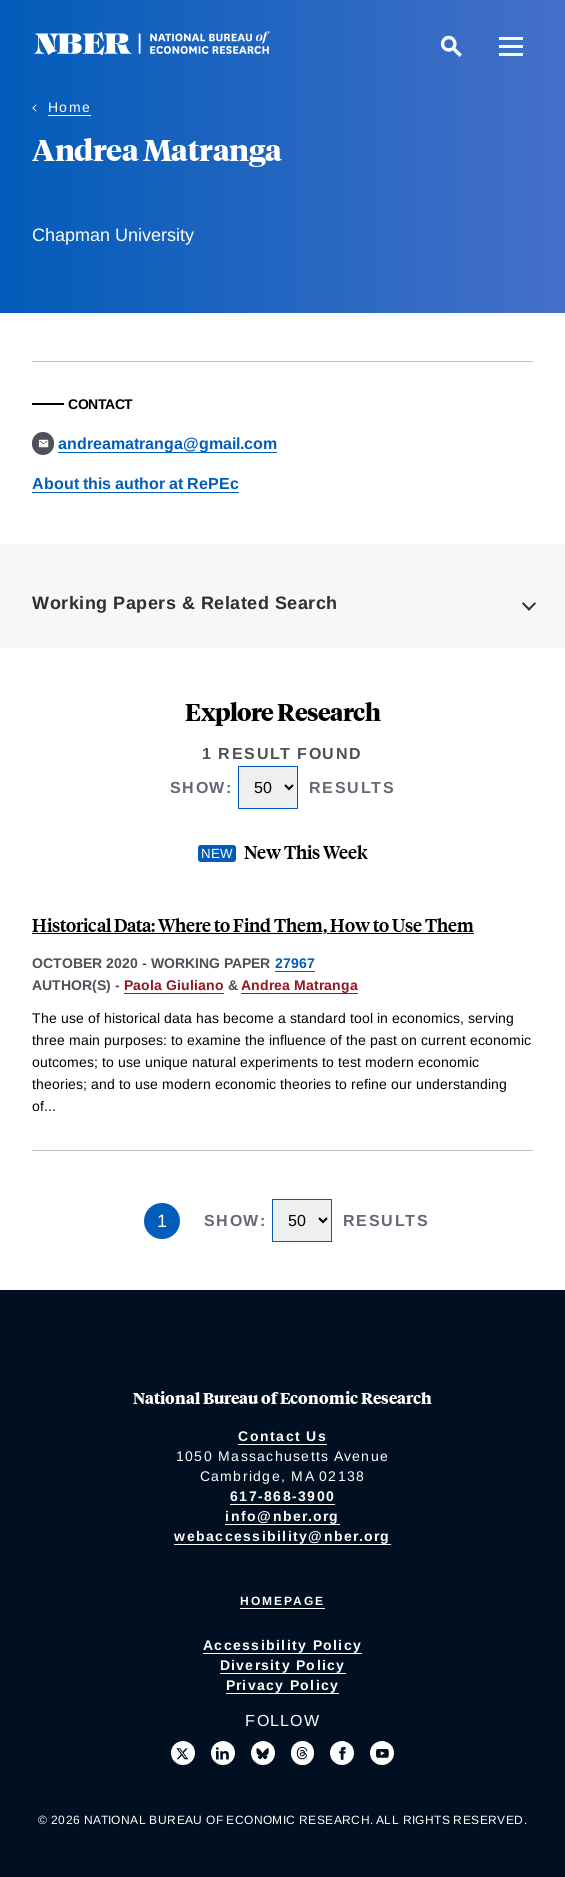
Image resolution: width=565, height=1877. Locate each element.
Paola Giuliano (174, 985)
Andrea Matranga (299, 985)
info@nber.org (282, 1516)
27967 (295, 963)
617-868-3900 (282, 1496)
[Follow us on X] (183, 1753)
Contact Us (282, 1436)
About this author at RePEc (135, 483)
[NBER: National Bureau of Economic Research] (168, 49)
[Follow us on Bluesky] (263, 1753)
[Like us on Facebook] (342, 1753)
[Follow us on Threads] (303, 1753)
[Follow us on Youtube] (382, 1753)
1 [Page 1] (162, 1221)
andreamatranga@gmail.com (167, 443)
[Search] (451, 46)
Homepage (282, 1601)
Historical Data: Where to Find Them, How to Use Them (253, 924)
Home (69, 107)
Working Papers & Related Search (185, 603)
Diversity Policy (283, 1665)
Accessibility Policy (282, 1645)
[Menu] (511, 46)
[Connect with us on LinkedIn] (223, 1753)
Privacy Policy (283, 1685)
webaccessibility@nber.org (282, 1536)
